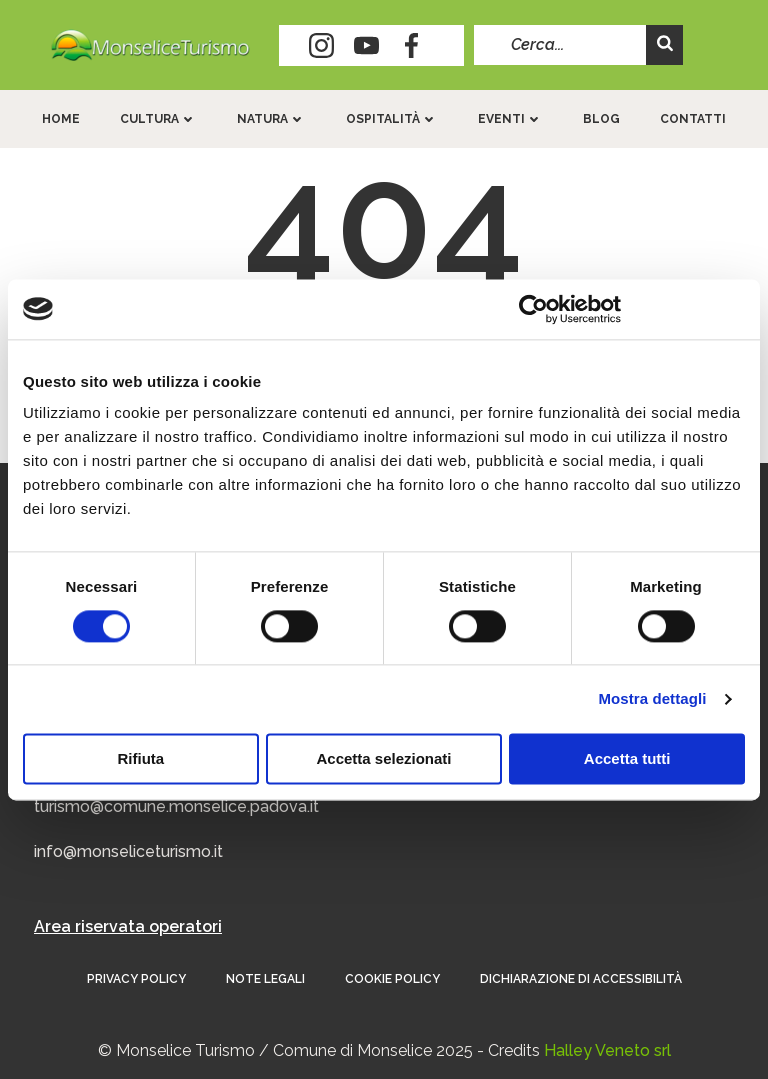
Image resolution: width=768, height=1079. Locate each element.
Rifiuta (140, 758)
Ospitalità (392, 119)
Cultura (158, 119)
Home (61, 119)
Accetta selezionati (383, 758)
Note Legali (265, 979)
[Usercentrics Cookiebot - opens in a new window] (533, 309)
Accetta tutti (627, 758)
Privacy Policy (136, 979)
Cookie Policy (392, 979)
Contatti (693, 119)
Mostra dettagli (652, 698)
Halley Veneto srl (607, 1050)
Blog (601, 119)
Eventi (510, 119)
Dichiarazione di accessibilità (581, 979)
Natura (271, 119)
